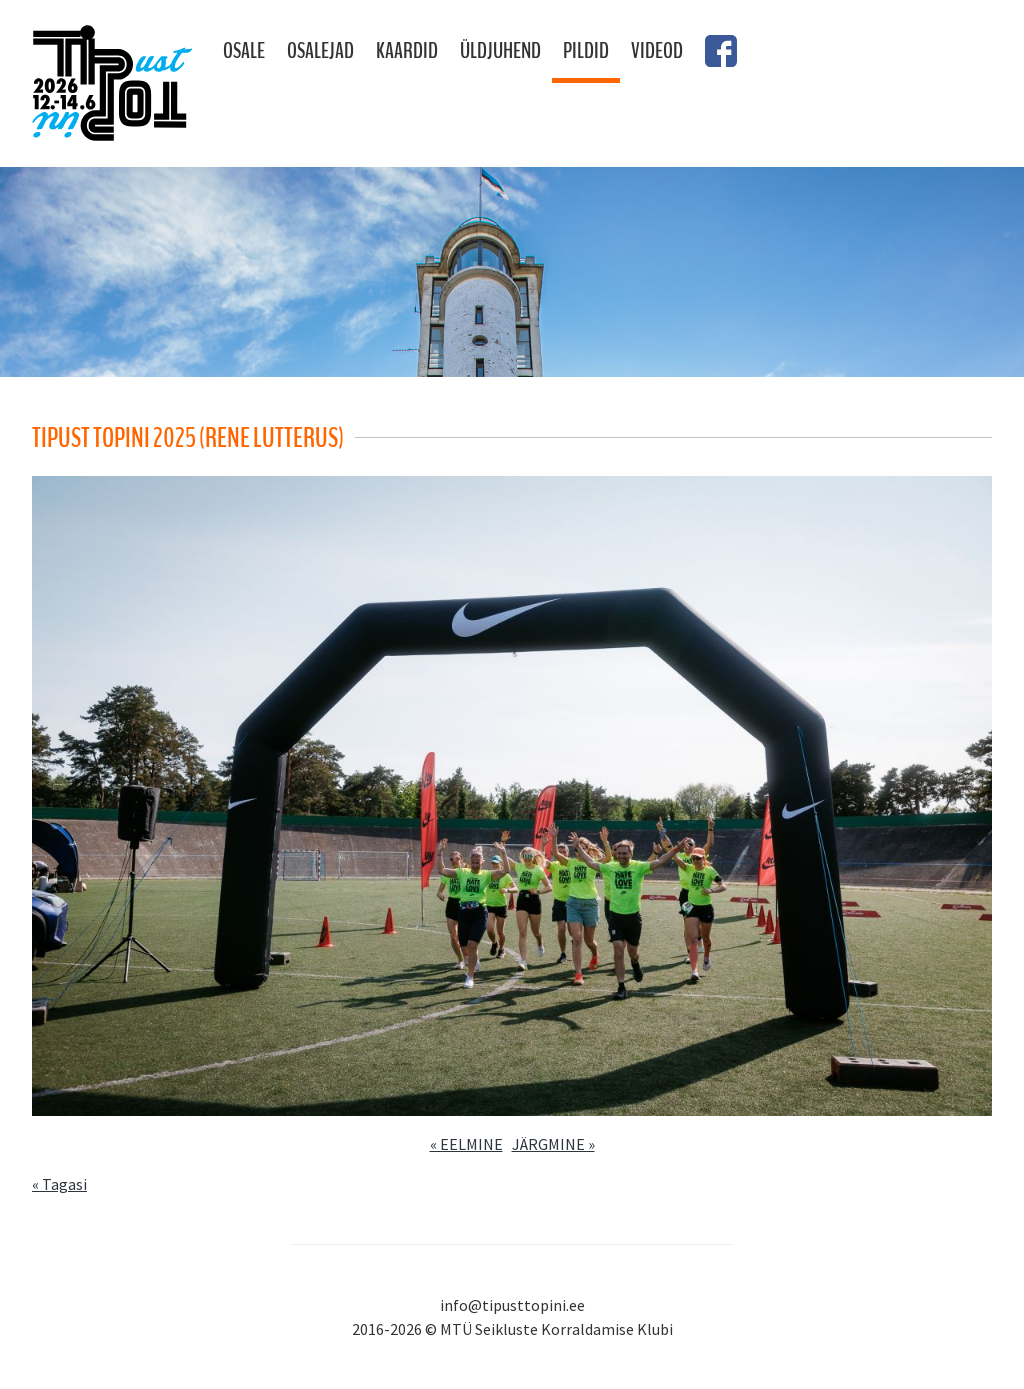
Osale (244, 51)
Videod (657, 51)
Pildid (586, 51)
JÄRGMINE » (553, 1144)
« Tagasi (59, 1184)
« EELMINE (466, 1144)
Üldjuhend (500, 51)
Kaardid (407, 51)
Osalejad (320, 51)
